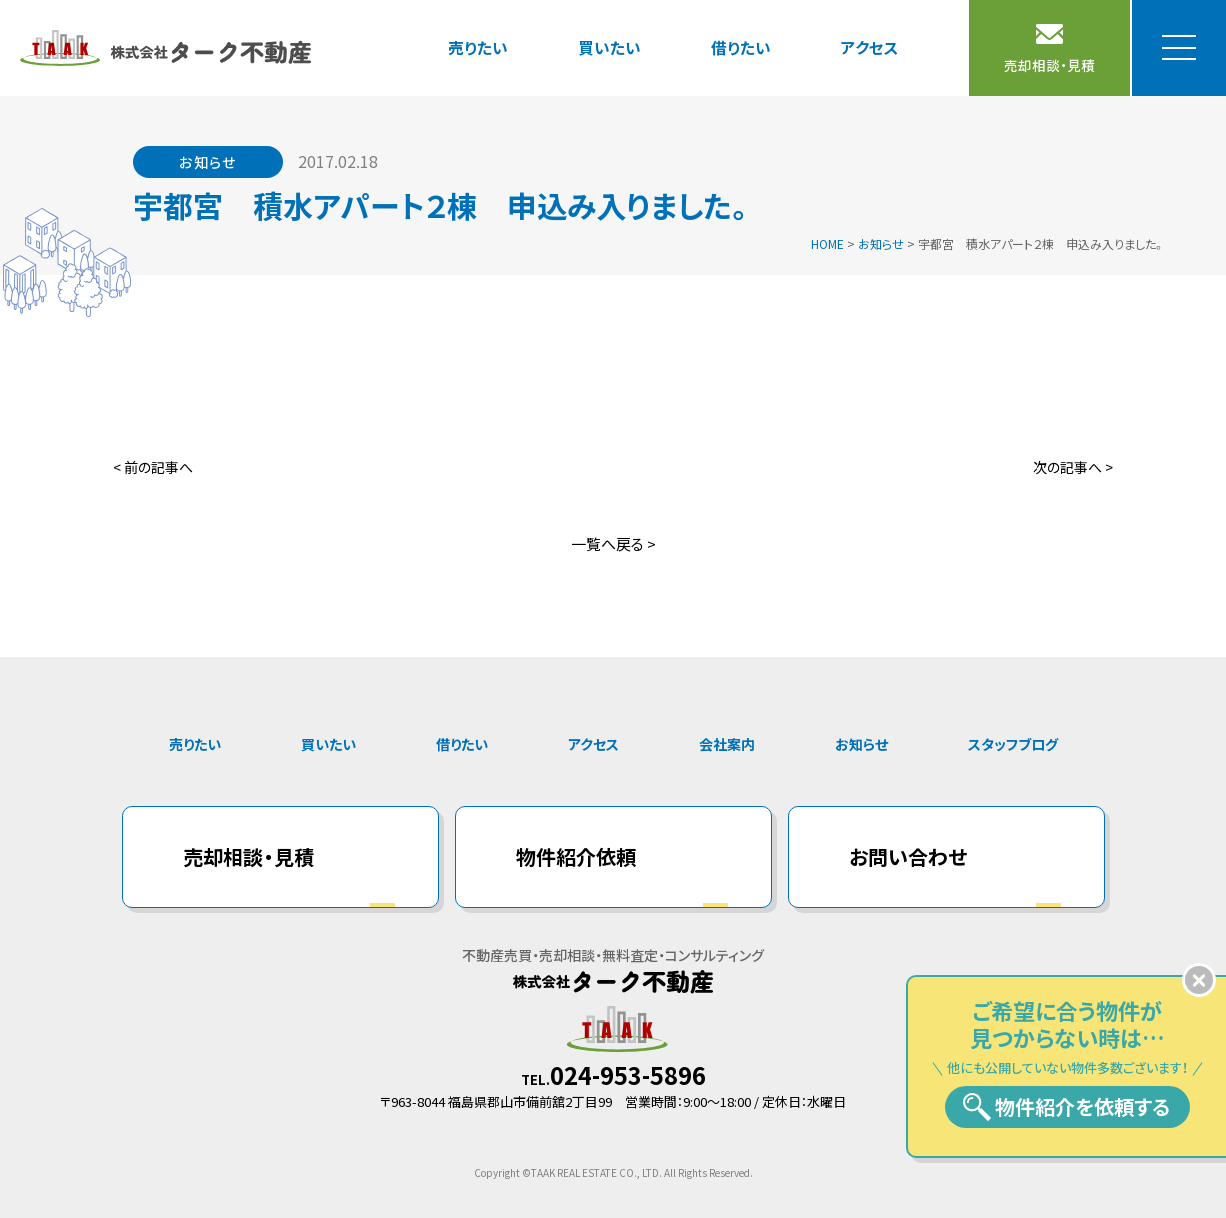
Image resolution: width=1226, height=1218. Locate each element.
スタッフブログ (1013, 744)
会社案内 (727, 744)
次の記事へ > (1073, 467)
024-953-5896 (628, 1075)
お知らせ (861, 744)
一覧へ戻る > (613, 543)
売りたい (478, 47)
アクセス (870, 47)
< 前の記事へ (153, 467)
